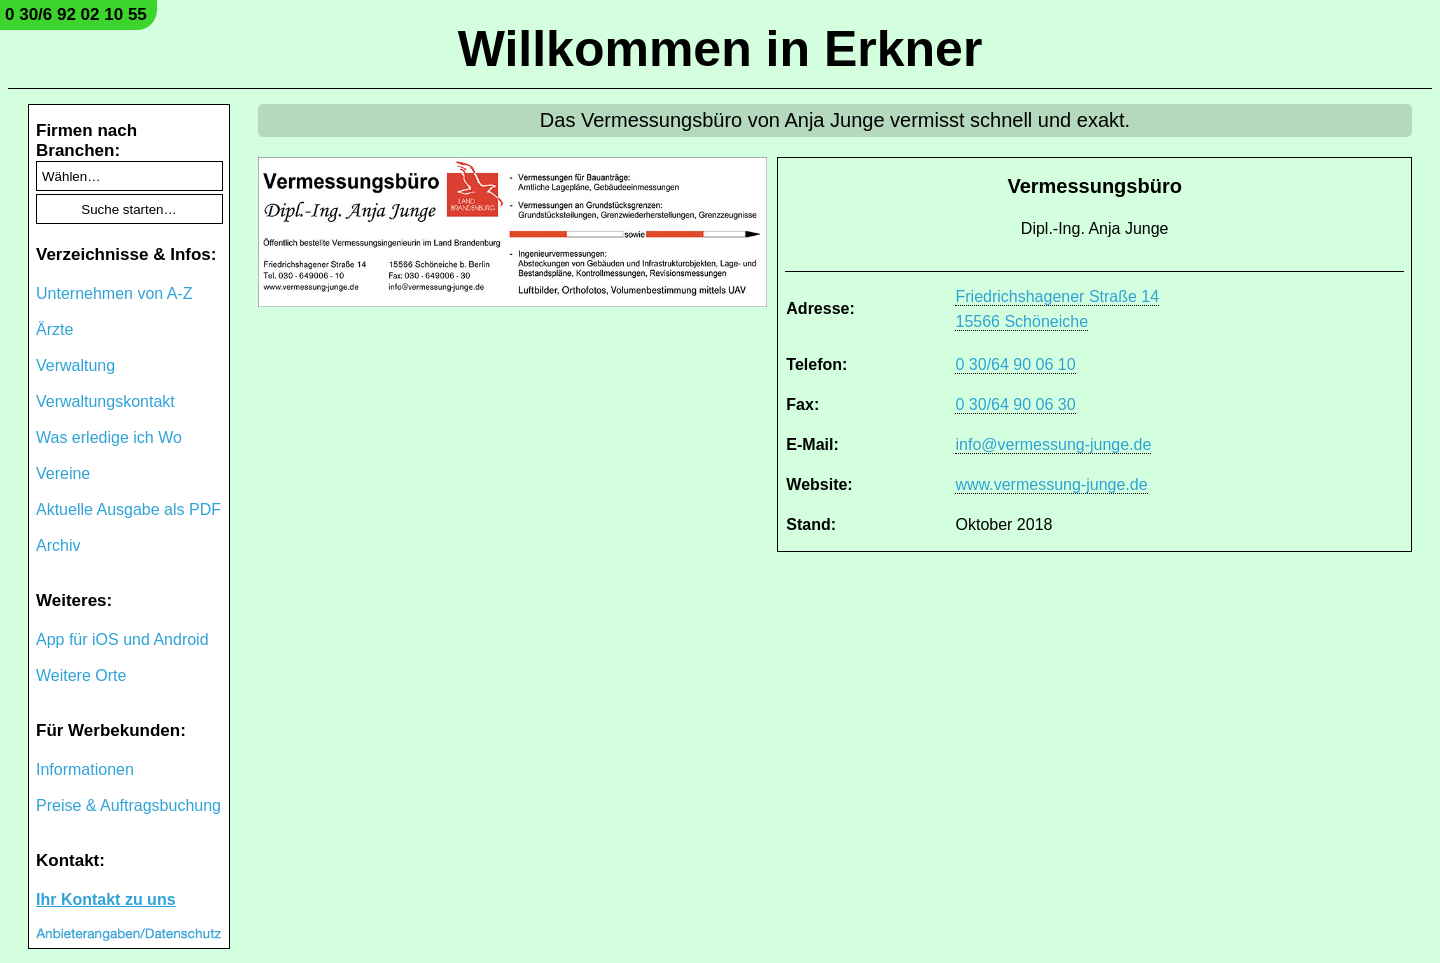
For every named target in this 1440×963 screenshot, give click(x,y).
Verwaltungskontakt (105, 401)
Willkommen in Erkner (720, 49)
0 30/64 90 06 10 (1015, 364)
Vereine (63, 473)
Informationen (85, 769)
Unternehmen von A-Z (114, 293)
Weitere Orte (81, 675)
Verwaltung (75, 365)
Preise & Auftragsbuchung (128, 805)
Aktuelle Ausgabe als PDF (128, 509)
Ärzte (54, 329)
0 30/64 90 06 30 (1015, 404)
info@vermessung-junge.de (1053, 444)
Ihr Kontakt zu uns (106, 899)
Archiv (58, 545)
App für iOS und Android (122, 639)
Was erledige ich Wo (109, 437)
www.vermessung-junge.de (1051, 484)
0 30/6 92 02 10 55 (76, 14)
